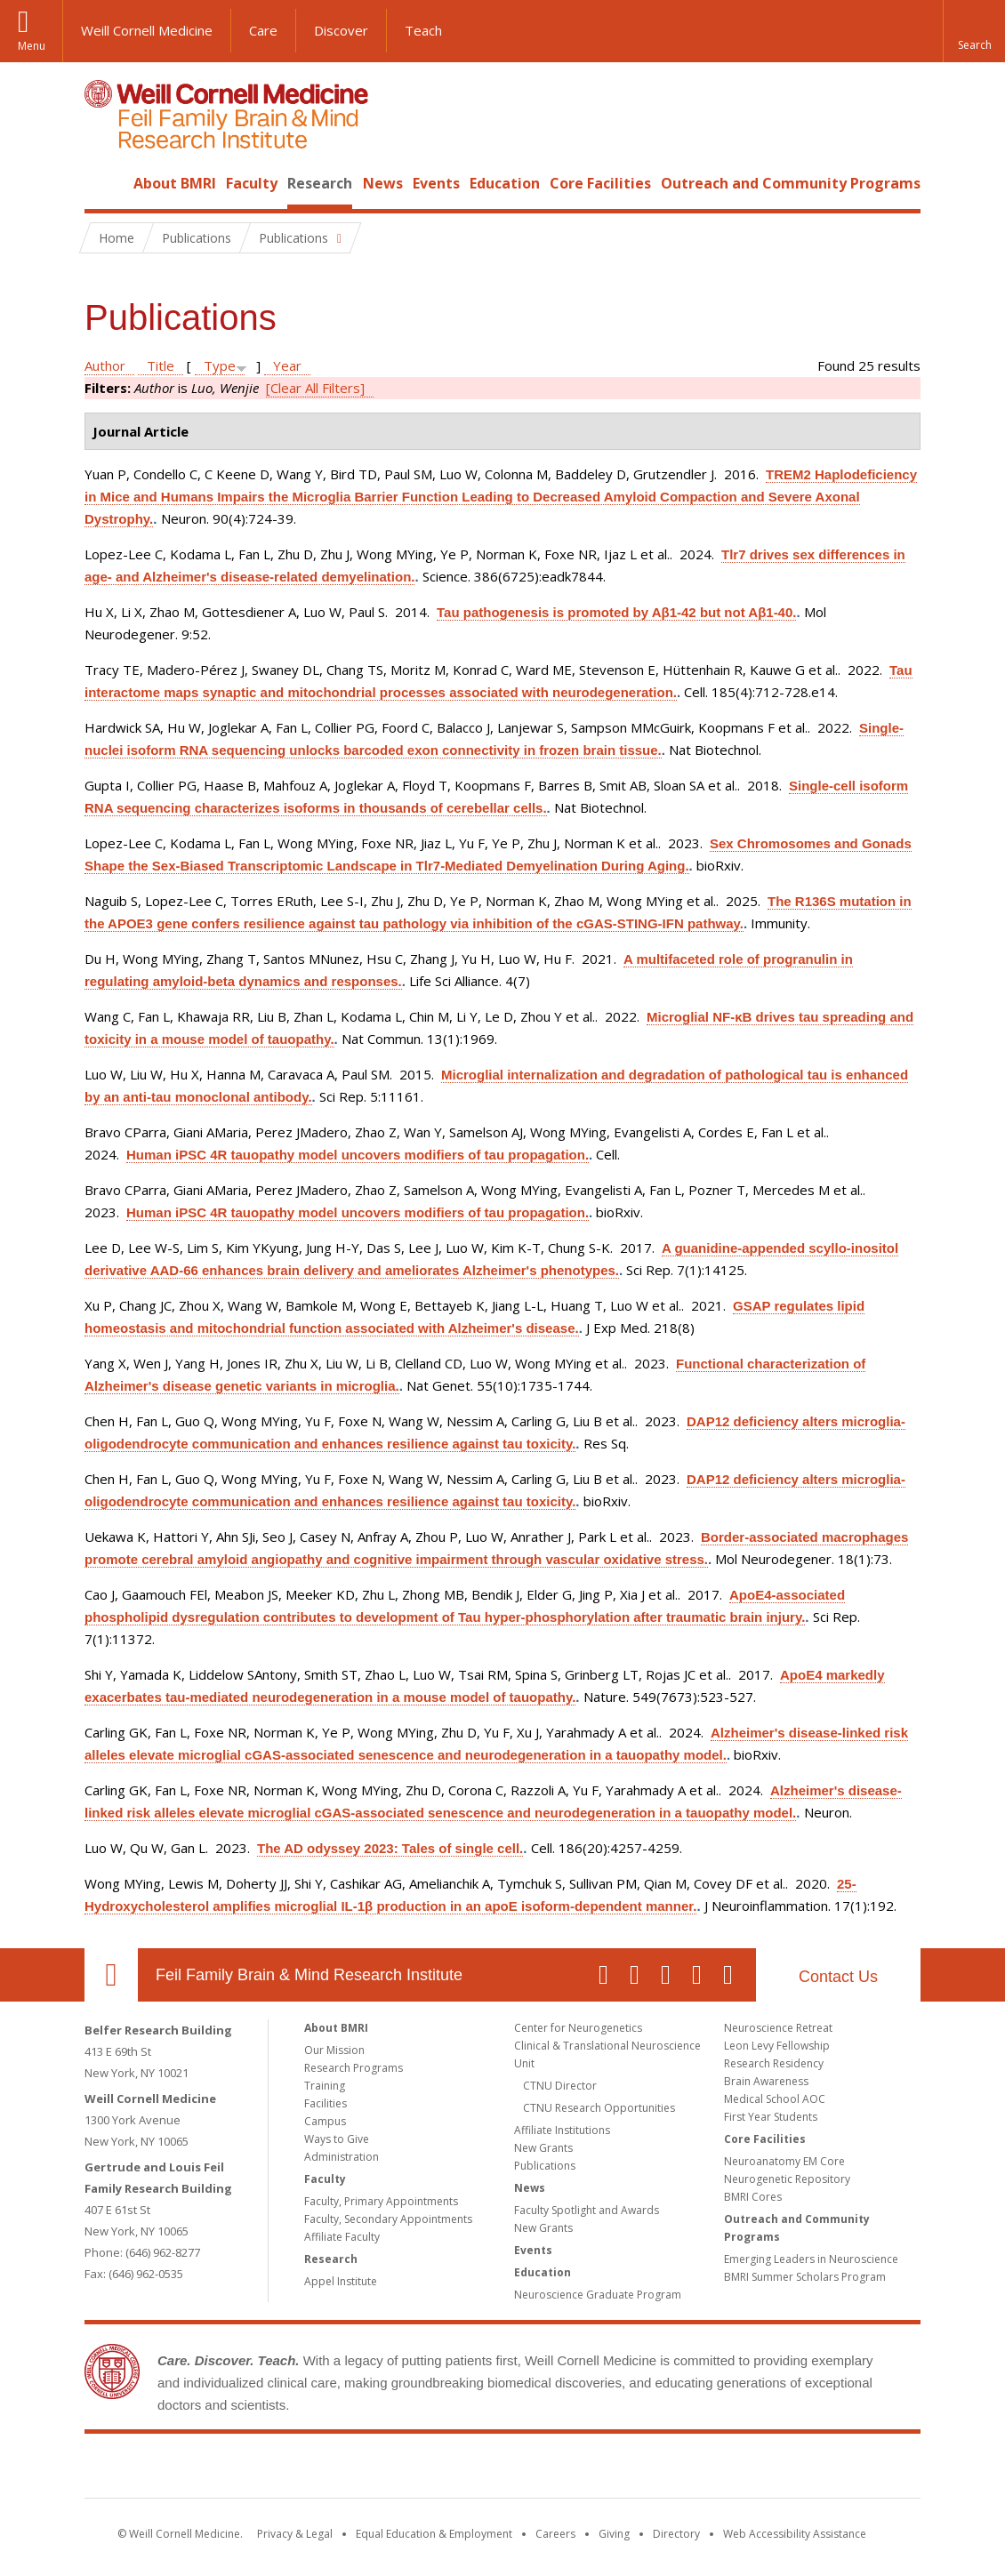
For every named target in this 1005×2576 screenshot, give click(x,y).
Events (436, 183)
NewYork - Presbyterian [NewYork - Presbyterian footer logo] (651, 2469)
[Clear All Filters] (315, 388)
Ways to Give (336, 2139)
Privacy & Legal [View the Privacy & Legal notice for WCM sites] (295, 2533)
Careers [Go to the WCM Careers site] (555, 2533)
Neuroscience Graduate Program (597, 2294)
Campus (325, 2121)
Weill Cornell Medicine (147, 30)
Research (319, 183)
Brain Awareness (766, 2081)
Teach (423, 30)
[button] (974, 31)
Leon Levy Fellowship (777, 2045)
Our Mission (334, 2050)
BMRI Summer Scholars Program (805, 2276)
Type (220, 365)
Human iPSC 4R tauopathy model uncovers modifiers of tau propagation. (357, 1154)
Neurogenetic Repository (787, 2179)
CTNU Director (560, 2085)
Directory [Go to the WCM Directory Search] (676, 2533)
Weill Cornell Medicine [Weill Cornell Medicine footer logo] (372, 2469)
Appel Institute (340, 2281)
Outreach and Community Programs (791, 183)
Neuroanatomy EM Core (784, 2161)
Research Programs (353, 2067)
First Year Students (770, 2116)
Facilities (325, 2103)
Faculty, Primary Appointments (381, 2201)
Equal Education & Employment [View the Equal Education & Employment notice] (434, 2533)
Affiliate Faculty (342, 2236)
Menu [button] (31, 45)
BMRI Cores (753, 2196)
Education (505, 183)
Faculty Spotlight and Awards (586, 2210)
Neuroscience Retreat (778, 2027)
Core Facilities (600, 183)
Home (104, 183)
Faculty (251, 183)
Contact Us (838, 1977)
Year (287, 365)
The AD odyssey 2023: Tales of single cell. (390, 1848)
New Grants (543, 2147)
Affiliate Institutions (562, 2130)
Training (324, 2085)
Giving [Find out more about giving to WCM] (614, 2533)
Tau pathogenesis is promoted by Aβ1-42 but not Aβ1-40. (616, 612)
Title (160, 365)
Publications (544, 2165)
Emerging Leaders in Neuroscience (811, 2259)
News (383, 183)
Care (263, 30)
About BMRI (174, 183)
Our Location (111, 1975)
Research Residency (774, 2063)
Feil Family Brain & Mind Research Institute (309, 1975)
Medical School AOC (774, 2099)
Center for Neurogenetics (578, 2027)
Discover (341, 30)
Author (104, 365)
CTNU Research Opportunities (599, 2107)
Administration (341, 2156)
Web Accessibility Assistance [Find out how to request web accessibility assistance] (794, 2533)
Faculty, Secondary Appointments (388, 2219)
